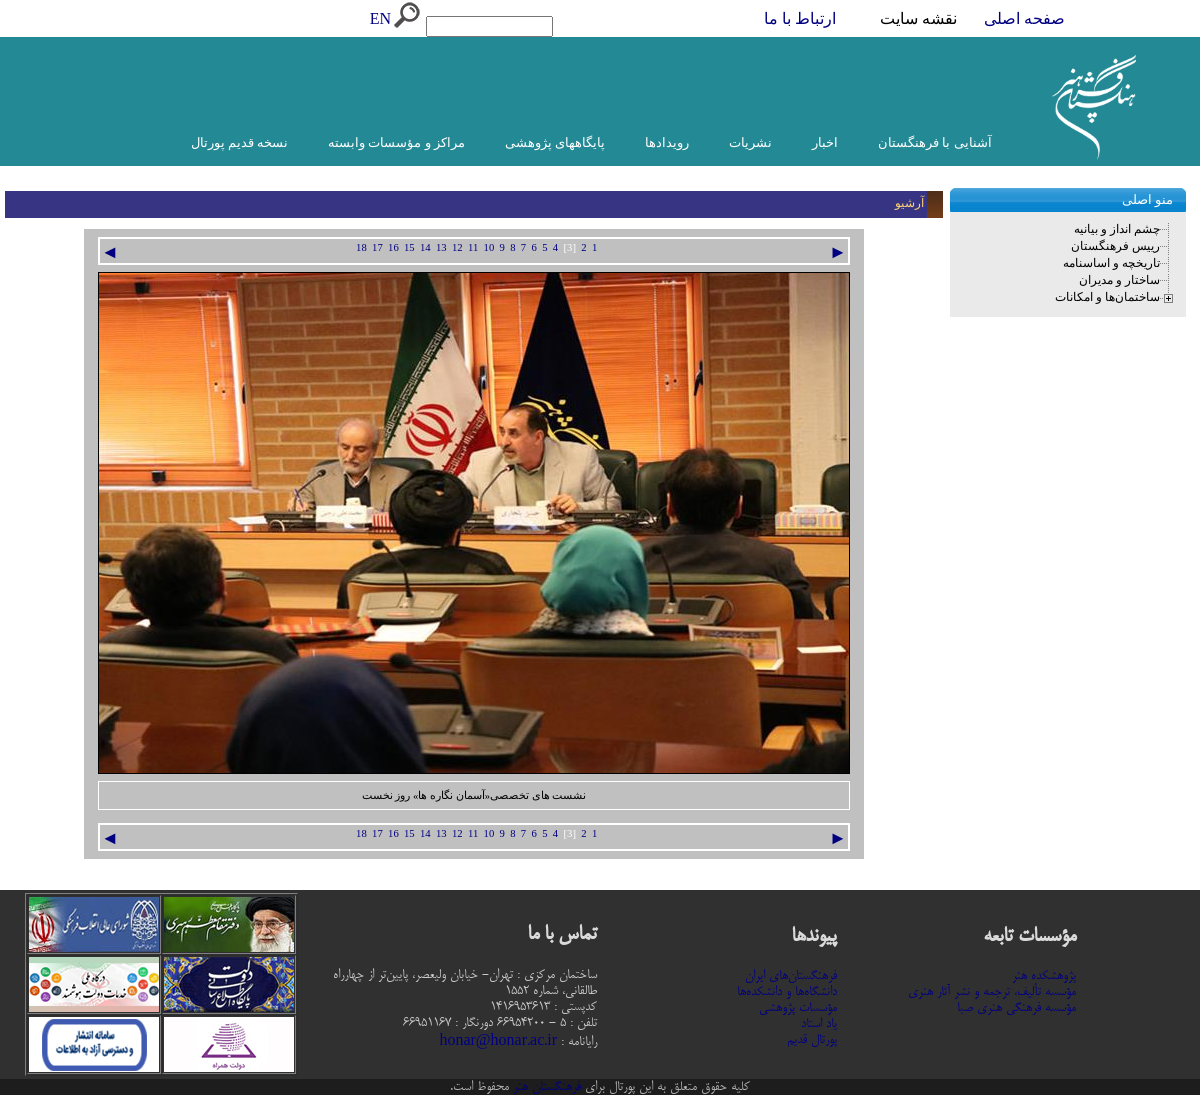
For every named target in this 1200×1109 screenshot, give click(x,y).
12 (457, 247)
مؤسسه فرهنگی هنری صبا (1016, 1008)
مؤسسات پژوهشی (798, 1008)
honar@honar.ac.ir (498, 1042)
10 (489, 247)
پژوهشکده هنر (1044, 976)
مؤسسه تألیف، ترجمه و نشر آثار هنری (992, 992)
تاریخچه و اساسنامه (1111, 263)
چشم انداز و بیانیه (1117, 229)
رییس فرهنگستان (1115, 246)
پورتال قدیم (812, 1040)
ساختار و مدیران (1119, 280)
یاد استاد (819, 1024)
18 (361, 247)
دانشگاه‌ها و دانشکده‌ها (787, 992)
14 (425, 247)
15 (409, 247)
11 (473, 247)
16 (393, 247)
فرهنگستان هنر (545, 1087)
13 (441, 247)
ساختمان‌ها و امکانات (1107, 297)
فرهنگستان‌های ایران (791, 976)
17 (377, 247)
